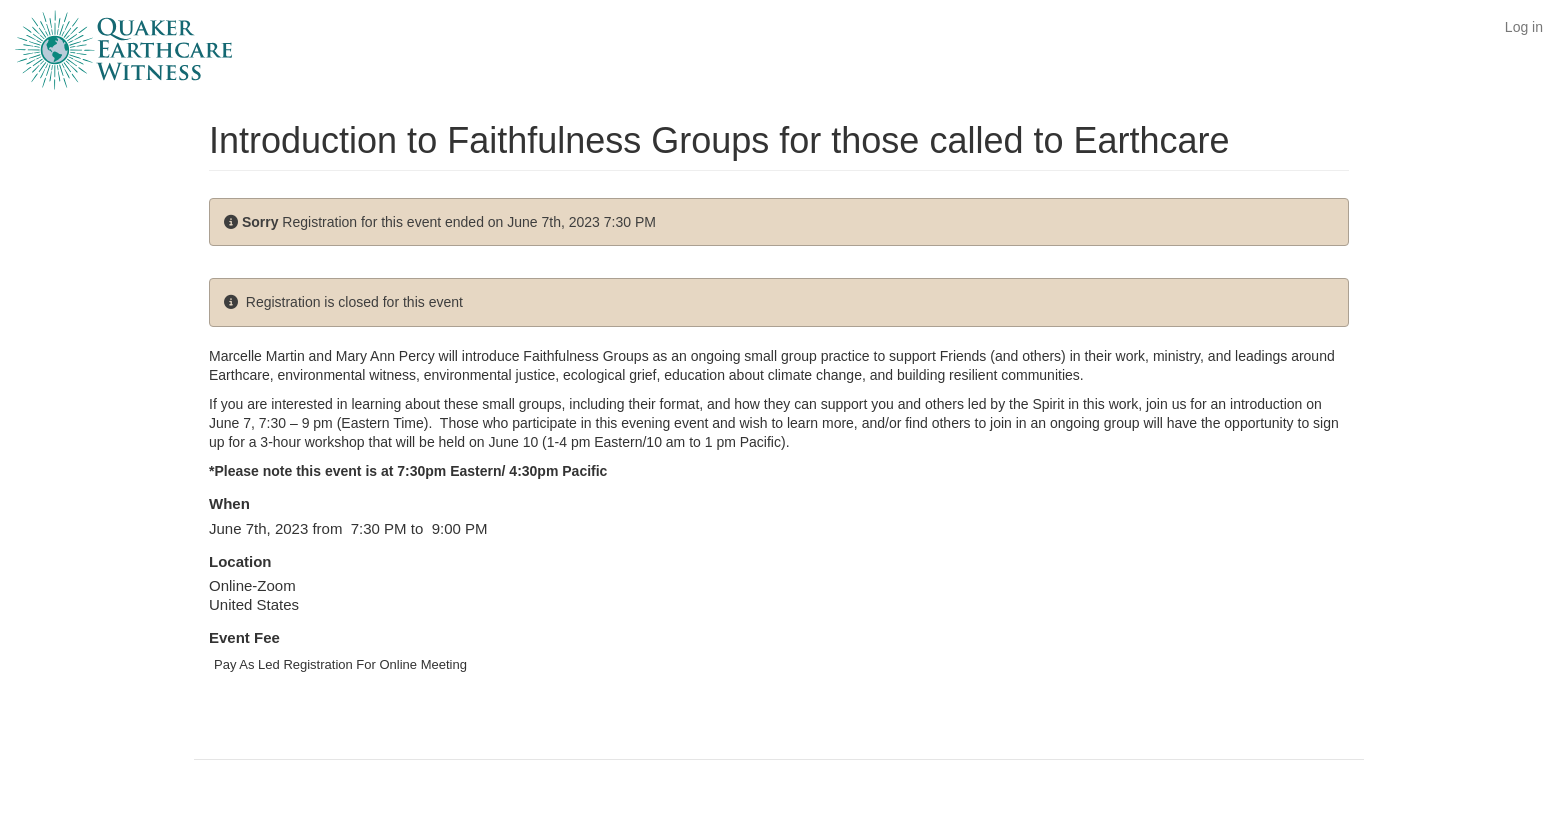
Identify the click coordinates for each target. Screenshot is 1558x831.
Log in (1524, 27)
